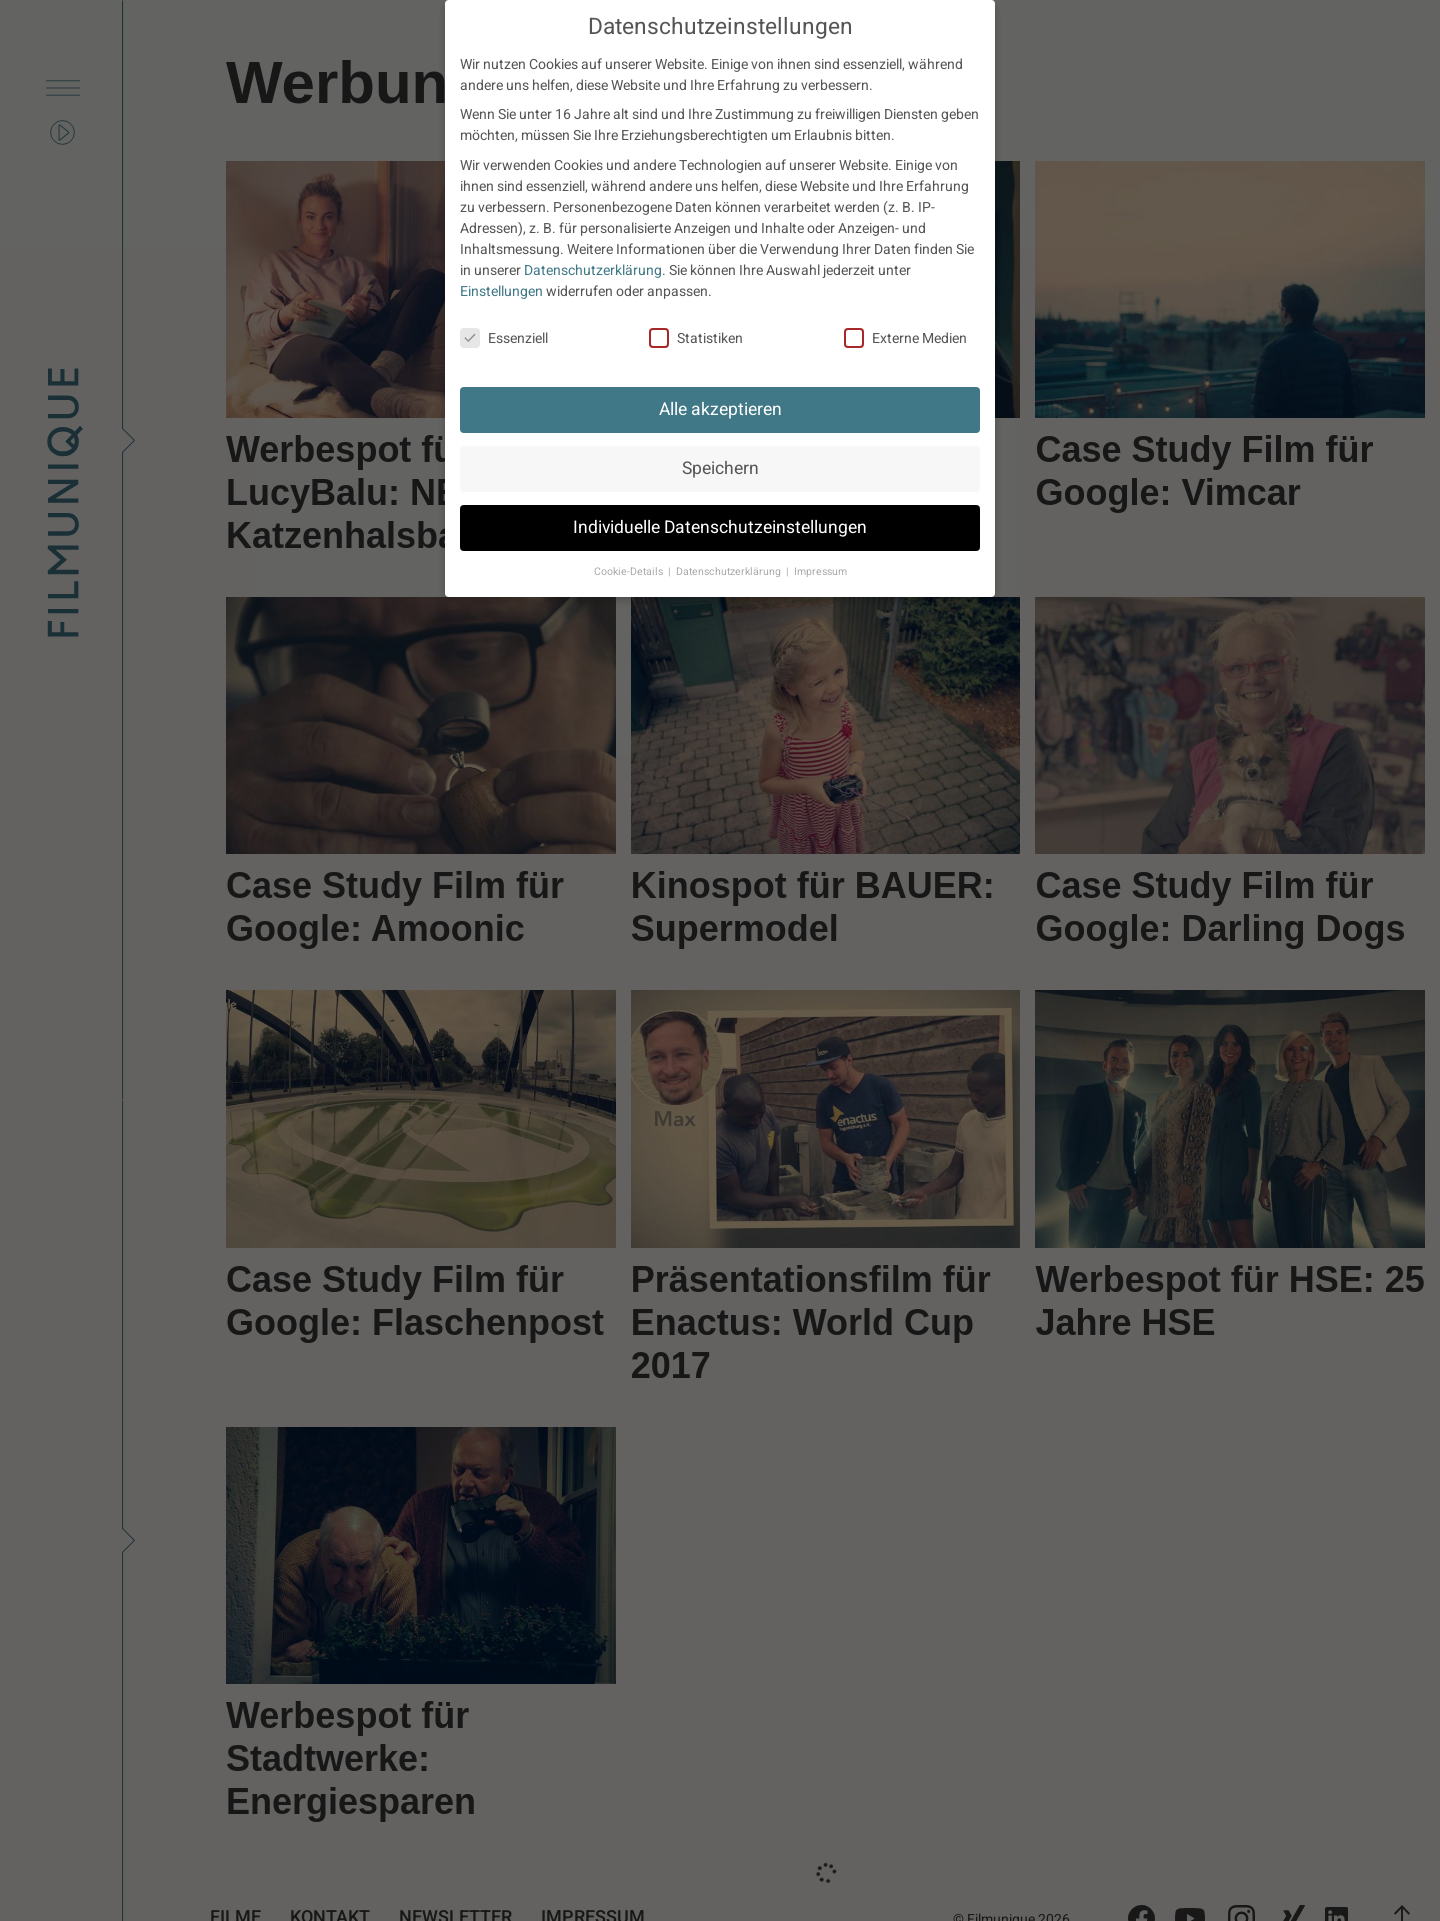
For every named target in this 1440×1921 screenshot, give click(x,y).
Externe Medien (905, 338)
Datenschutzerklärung (593, 270)
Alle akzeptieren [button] (720, 409)
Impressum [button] (820, 571)
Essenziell (504, 338)
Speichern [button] (720, 468)
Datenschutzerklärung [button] (730, 571)
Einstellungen (501, 291)
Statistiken (696, 338)
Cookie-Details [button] (630, 571)
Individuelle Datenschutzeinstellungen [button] (720, 527)
